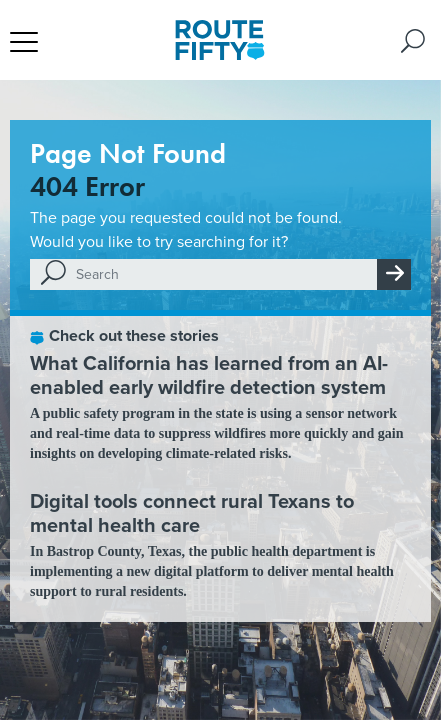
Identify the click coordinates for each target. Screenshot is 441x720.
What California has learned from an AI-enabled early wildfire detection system (209, 375)
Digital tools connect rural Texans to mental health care (192, 513)
